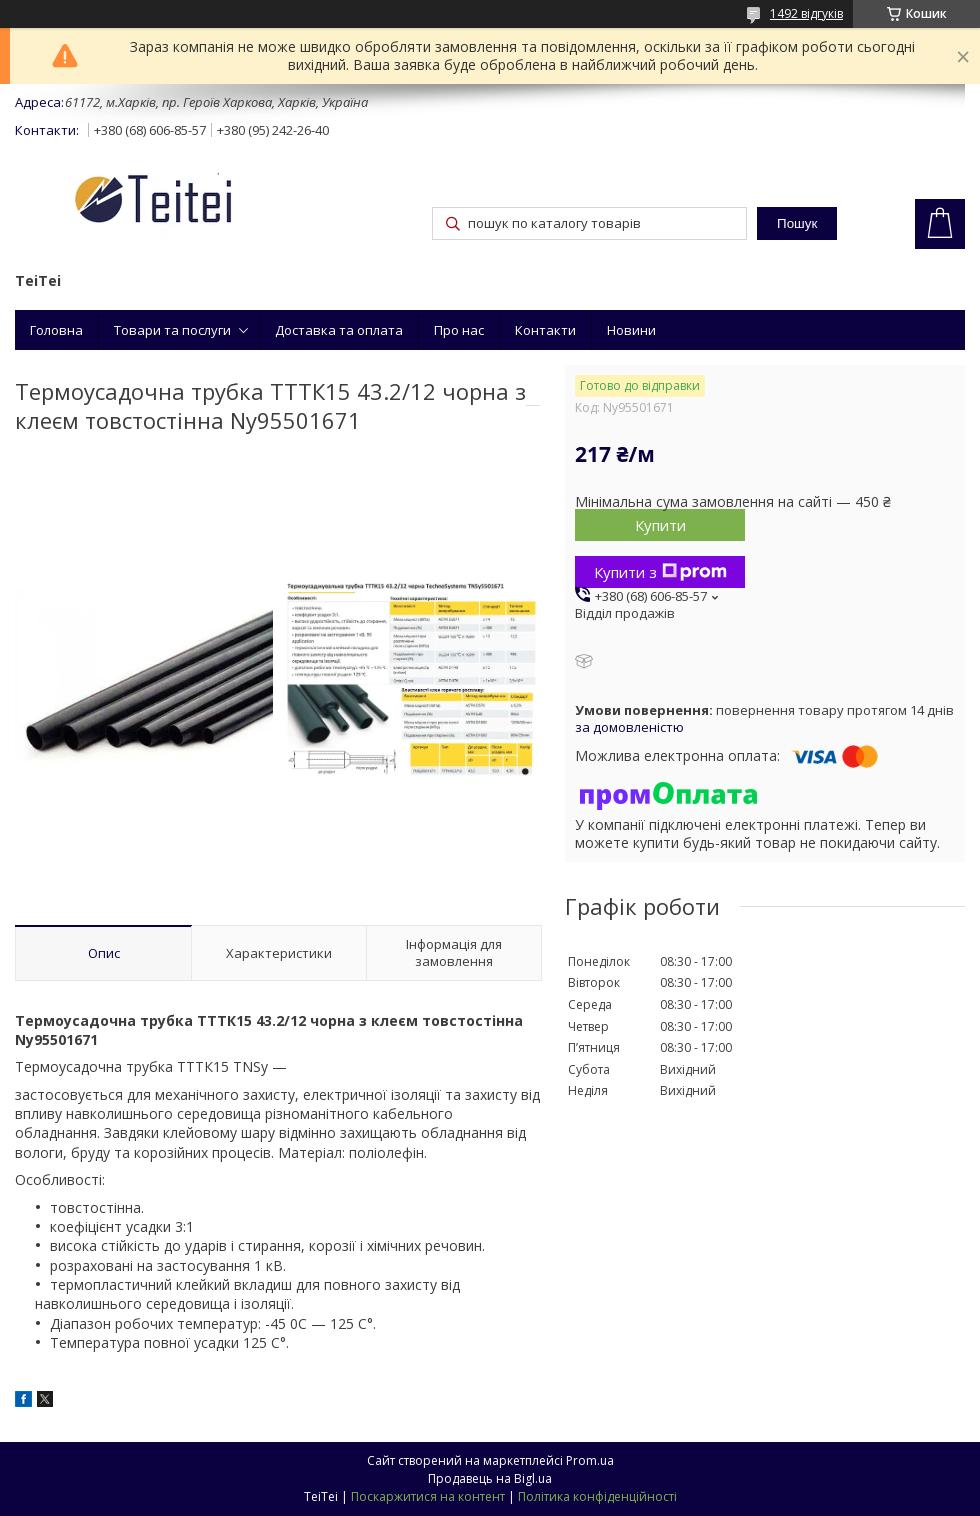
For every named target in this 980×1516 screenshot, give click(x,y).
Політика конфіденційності (597, 1496)
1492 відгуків (806, 13)
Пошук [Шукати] (797, 223)
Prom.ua (590, 1460)
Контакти (545, 330)
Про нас (459, 330)
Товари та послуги (172, 330)
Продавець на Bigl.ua (490, 1478)
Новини (631, 330)
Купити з (660, 572)
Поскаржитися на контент (428, 1496)
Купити (660, 525)
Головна (56, 330)
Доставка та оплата (339, 330)
